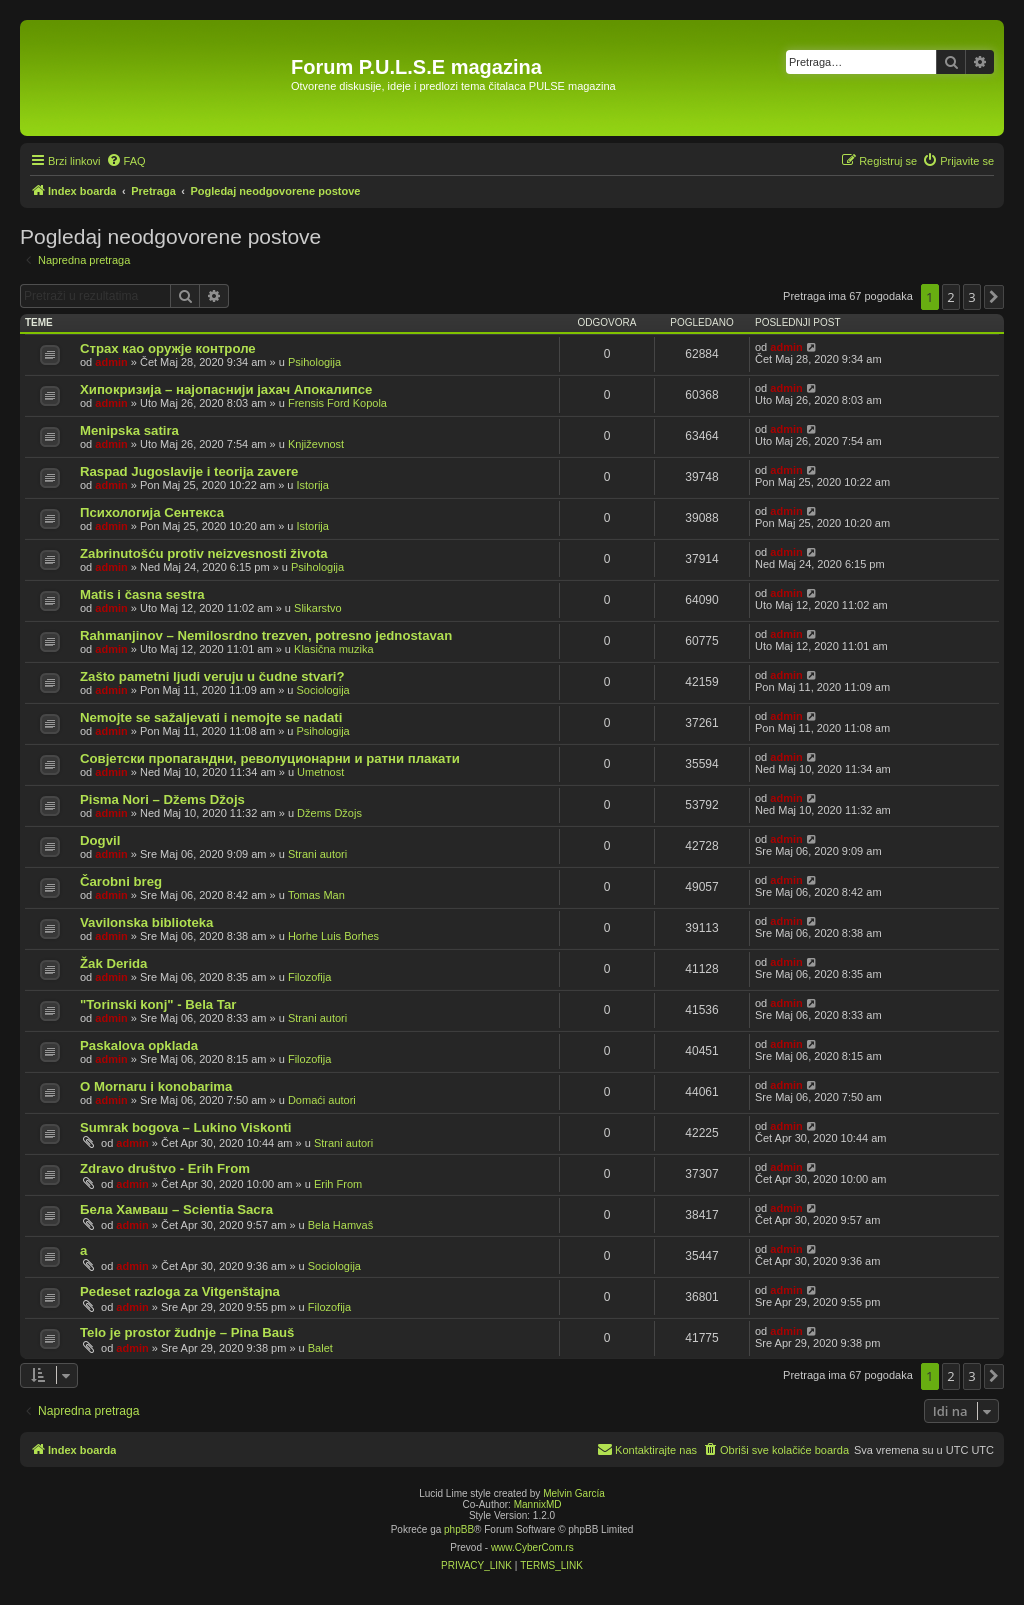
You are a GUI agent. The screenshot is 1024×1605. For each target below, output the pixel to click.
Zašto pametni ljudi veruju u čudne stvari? (212, 676)
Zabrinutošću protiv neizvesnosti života (204, 553)
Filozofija (309, 977)
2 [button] (950, 297)
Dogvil (100, 840)
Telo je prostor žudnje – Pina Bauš (187, 1332)
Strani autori (317, 854)
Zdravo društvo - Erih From (165, 1168)
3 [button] (971, 297)
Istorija (313, 485)
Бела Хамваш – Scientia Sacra (176, 1209)
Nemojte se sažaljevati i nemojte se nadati (211, 717)
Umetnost (320, 772)
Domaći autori (322, 1100)
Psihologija (314, 362)
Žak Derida (113, 963)
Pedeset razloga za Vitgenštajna (180, 1291)
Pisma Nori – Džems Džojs (162, 799)
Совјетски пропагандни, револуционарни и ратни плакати (270, 758)
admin (111, 362)
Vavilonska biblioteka (146, 922)
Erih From (338, 1184)
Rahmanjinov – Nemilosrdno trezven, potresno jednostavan (266, 635)
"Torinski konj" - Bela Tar (158, 1004)
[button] (994, 297)
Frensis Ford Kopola (337, 403)
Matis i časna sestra (142, 594)
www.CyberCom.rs (532, 1547)
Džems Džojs (329, 813)
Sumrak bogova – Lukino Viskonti (186, 1127)
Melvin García (574, 1493)
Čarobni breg (121, 881)
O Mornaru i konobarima (156, 1086)
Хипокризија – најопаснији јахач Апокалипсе (226, 389)
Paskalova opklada (139, 1045)
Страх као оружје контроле (168, 348)
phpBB (459, 1529)
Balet (320, 1348)
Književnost (316, 444)
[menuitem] (126, 161)
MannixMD (538, 1504)
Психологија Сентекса (152, 512)
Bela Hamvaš (340, 1225)
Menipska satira (129, 430)
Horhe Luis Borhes (333, 936)
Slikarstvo (318, 608)
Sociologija (323, 690)
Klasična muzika (333, 649)
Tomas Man (316, 895)
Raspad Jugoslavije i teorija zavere (189, 471)
